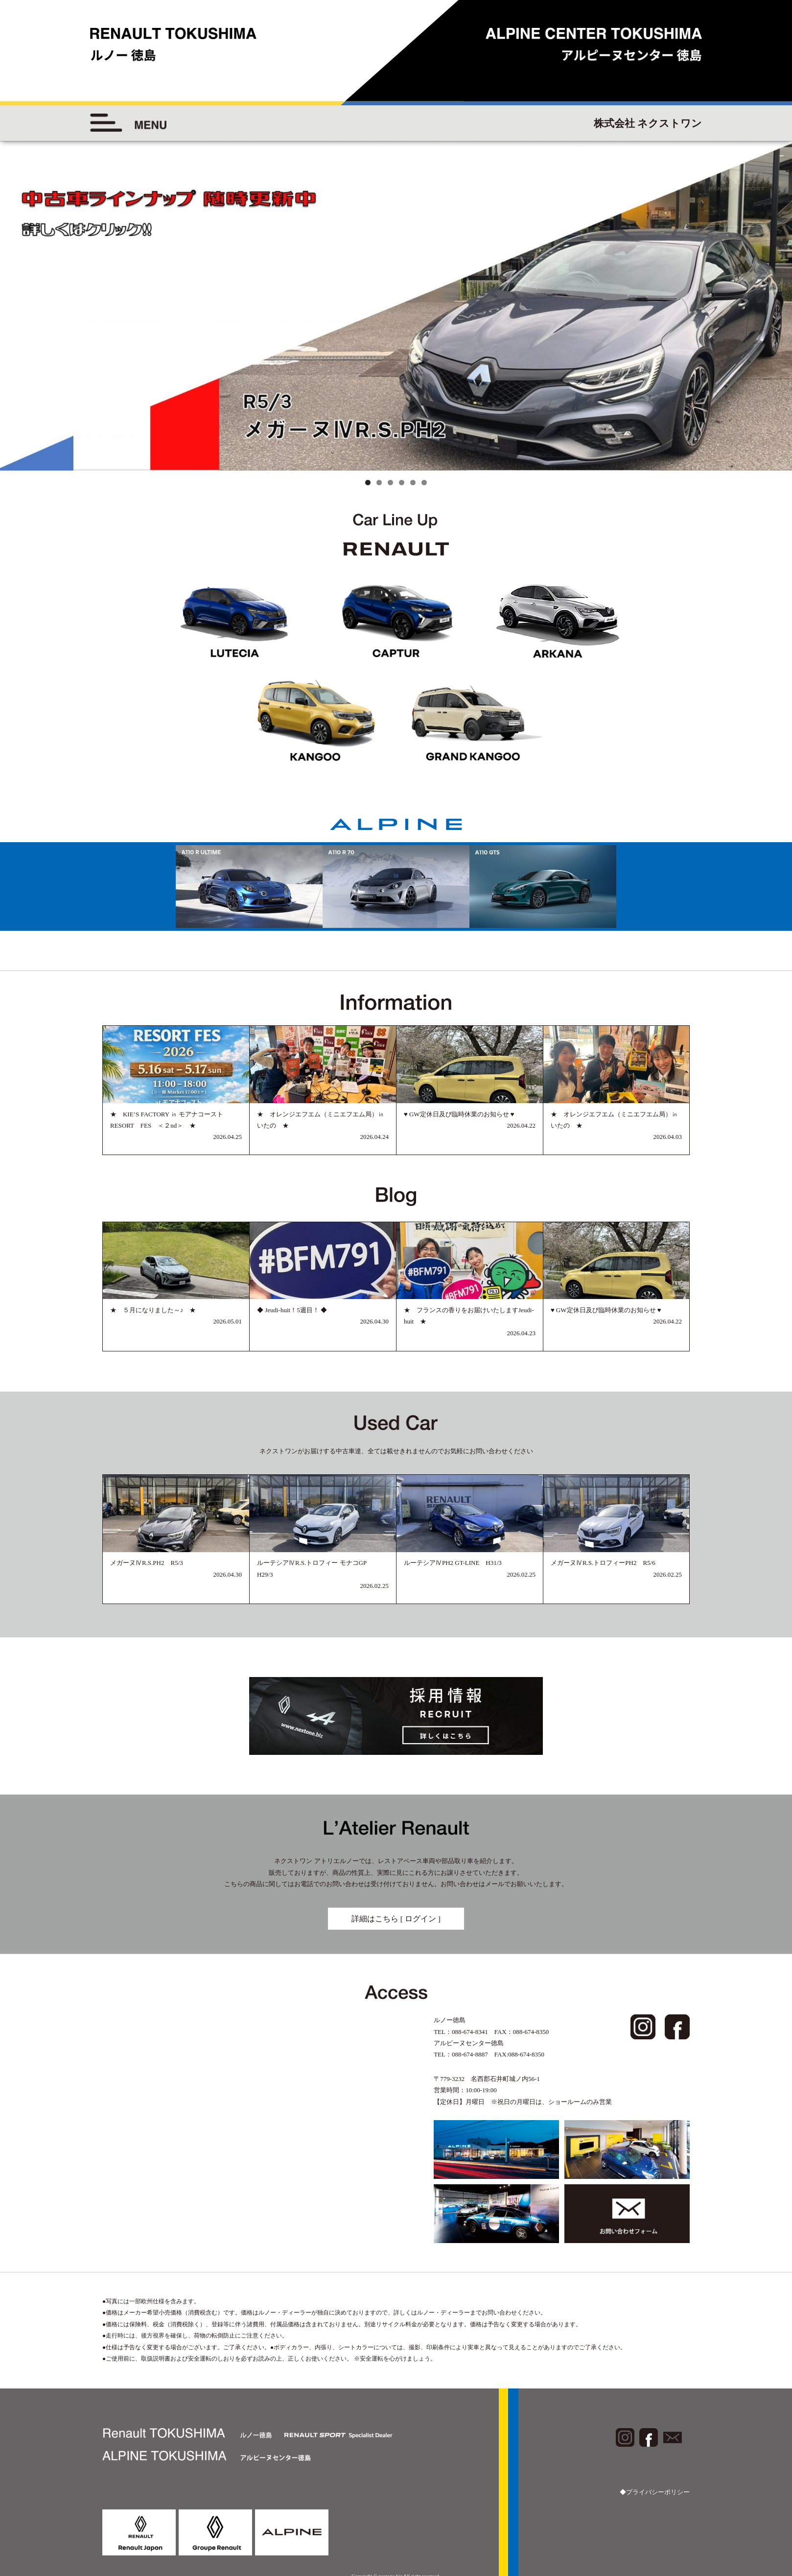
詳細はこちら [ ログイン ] (396, 1918)
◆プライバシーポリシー (655, 2492)
